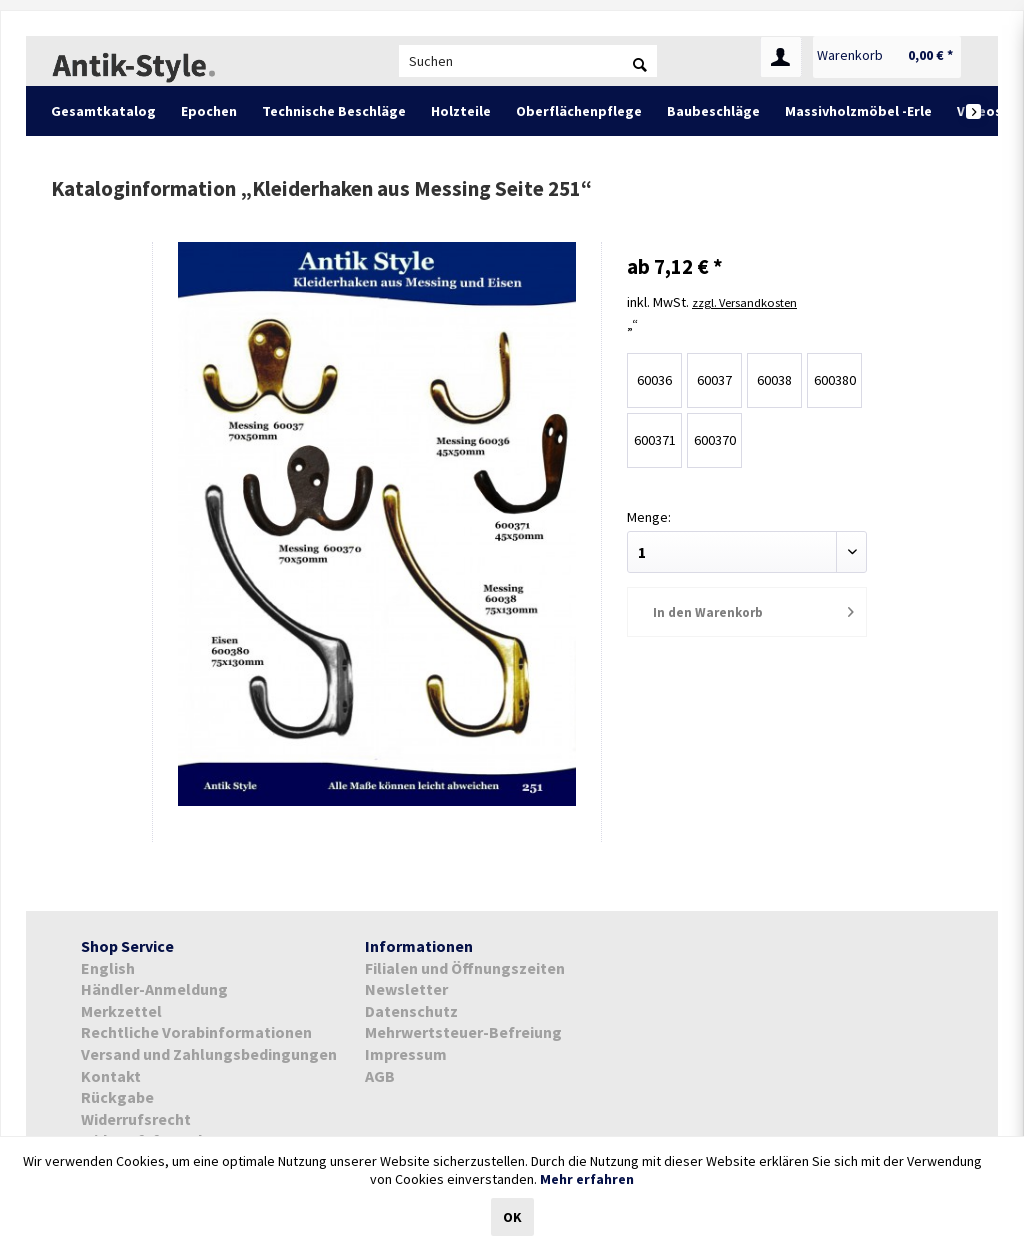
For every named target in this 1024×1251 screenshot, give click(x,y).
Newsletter (406, 989)
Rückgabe (117, 1097)
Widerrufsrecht (136, 1119)
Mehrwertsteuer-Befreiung (463, 1032)
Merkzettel (121, 1011)
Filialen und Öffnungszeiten (465, 968)
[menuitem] (528, 61)
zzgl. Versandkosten (753, 300)
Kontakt (111, 1076)
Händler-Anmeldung (154, 989)
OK (512, 1217)
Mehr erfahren (587, 1179)
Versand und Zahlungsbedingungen (209, 1054)
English (108, 968)
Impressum (406, 1054)
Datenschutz (411, 1011)
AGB (380, 1076)
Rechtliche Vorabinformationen (196, 1032)
